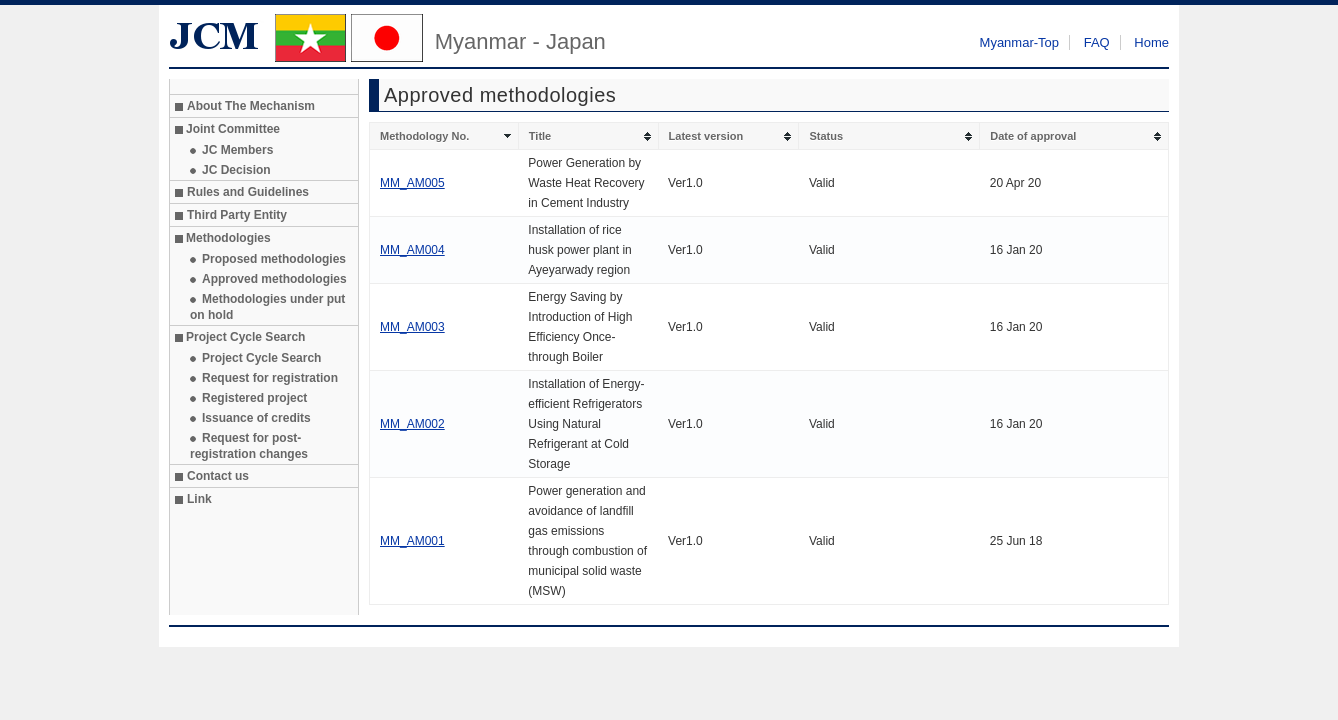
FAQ (1097, 42)
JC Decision (236, 170)
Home (1151, 42)
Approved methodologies (274, 279)
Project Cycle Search (261, 358)
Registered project (254, 398)
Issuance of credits (256, 418)
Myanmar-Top (1019, 42)
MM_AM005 (412, 183)
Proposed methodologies (274, 259)
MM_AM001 (412, 541)
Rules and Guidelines (248, 192)
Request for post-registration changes (249, 446)
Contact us (218, 476)
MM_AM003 (412, 327)
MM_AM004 (412, 250)
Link (199, 499)
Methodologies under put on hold (267, 307)
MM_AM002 (412, 424)
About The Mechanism (251, 106)
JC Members (237, 150)
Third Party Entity (237, 215)
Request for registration (270, 378)
